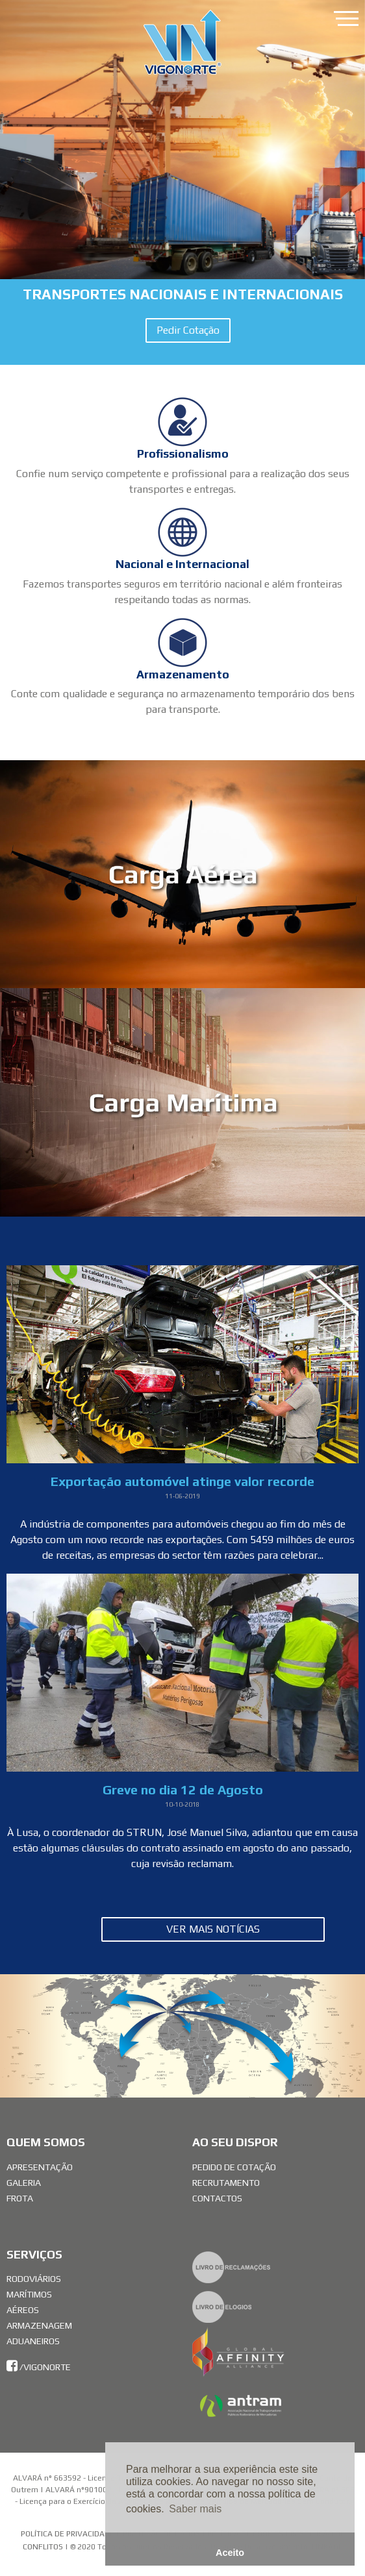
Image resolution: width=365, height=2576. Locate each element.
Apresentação (39, 2167)
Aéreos (22, 2310)
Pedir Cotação (188, 330)
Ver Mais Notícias (213, 1929)
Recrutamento (226, 2182)
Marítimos (29, 2294)
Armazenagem (39, 2325)
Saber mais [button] (195, 2508)
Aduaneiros (33, 2341)
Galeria (23, 2182)
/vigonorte (38, 2367)
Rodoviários (33, 2278)
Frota (19, 2198)
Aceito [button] (230, 2552)
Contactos (217, 2198)
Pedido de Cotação (234, 2167)
